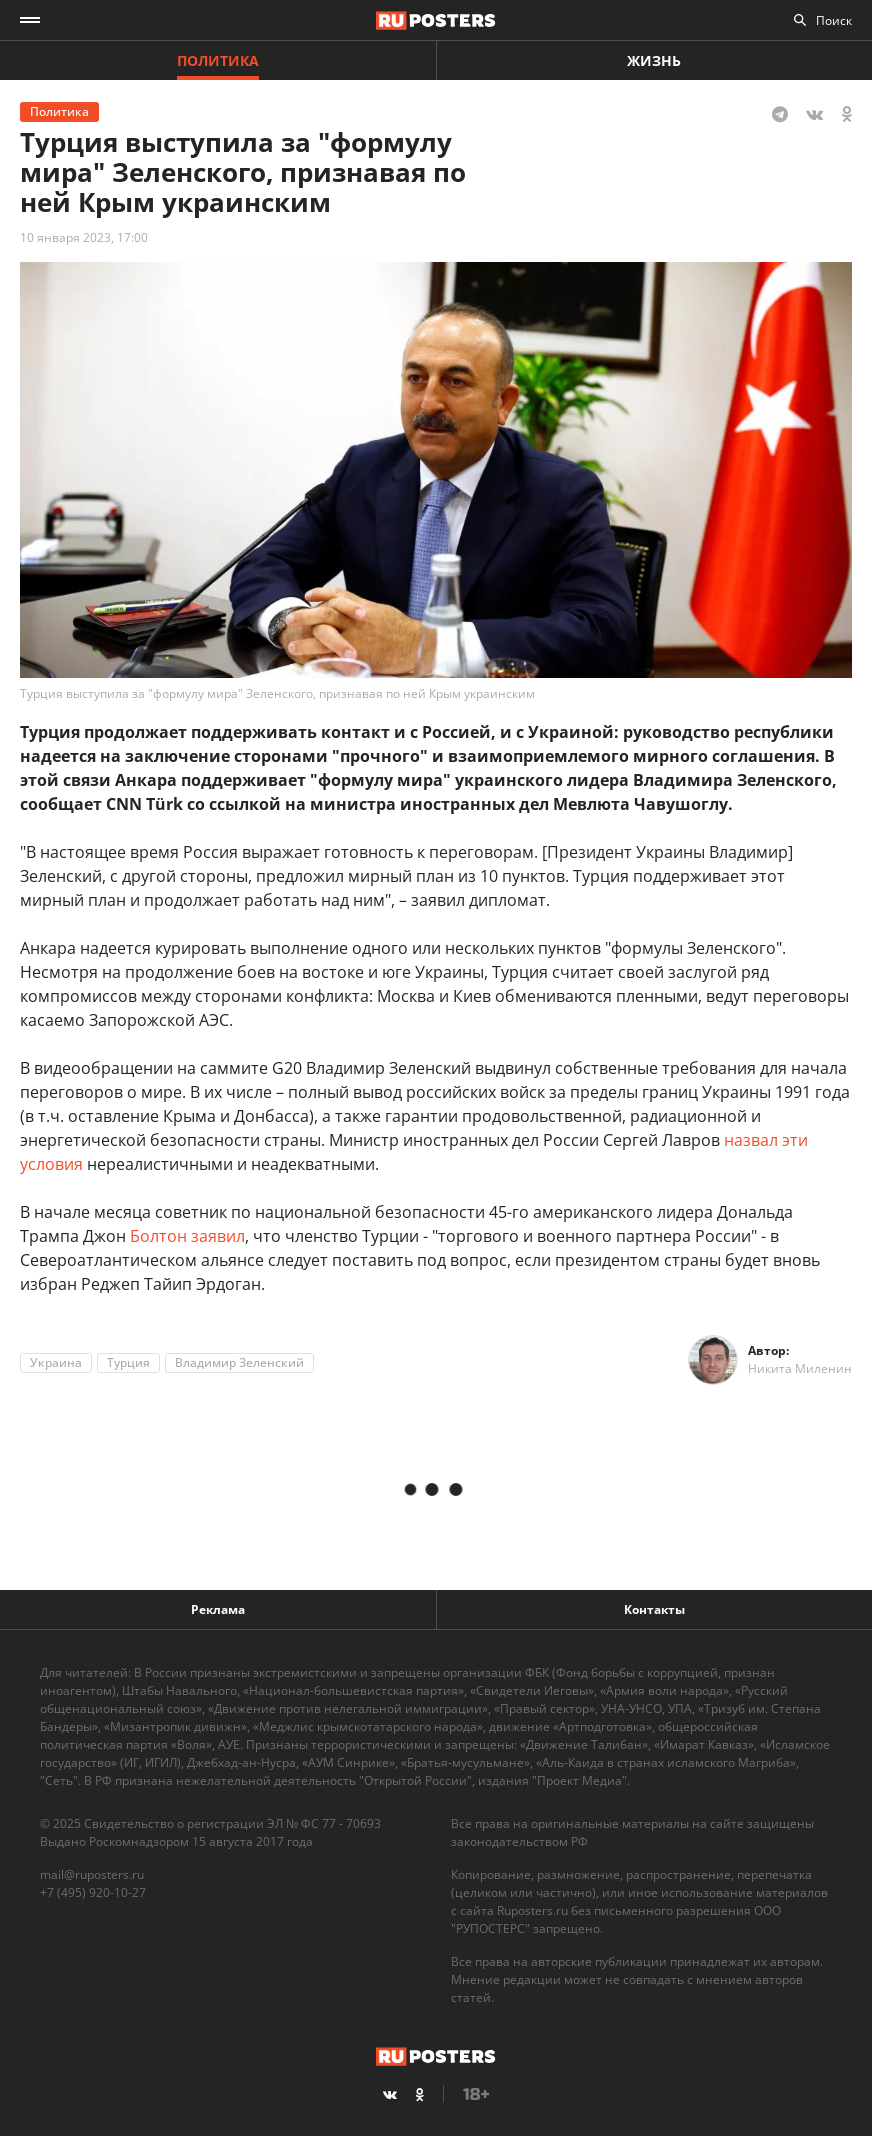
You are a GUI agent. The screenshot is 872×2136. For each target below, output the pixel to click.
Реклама (218, 1609)
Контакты (654, 1609)
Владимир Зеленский (239, 1362)
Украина (56, 1362)
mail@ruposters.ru (92, 1874)
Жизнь (654, 60)
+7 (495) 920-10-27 (93, 1892)
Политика (218, 60)
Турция (128, 1362)
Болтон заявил (187, 1236)
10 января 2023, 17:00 (84, 237)
